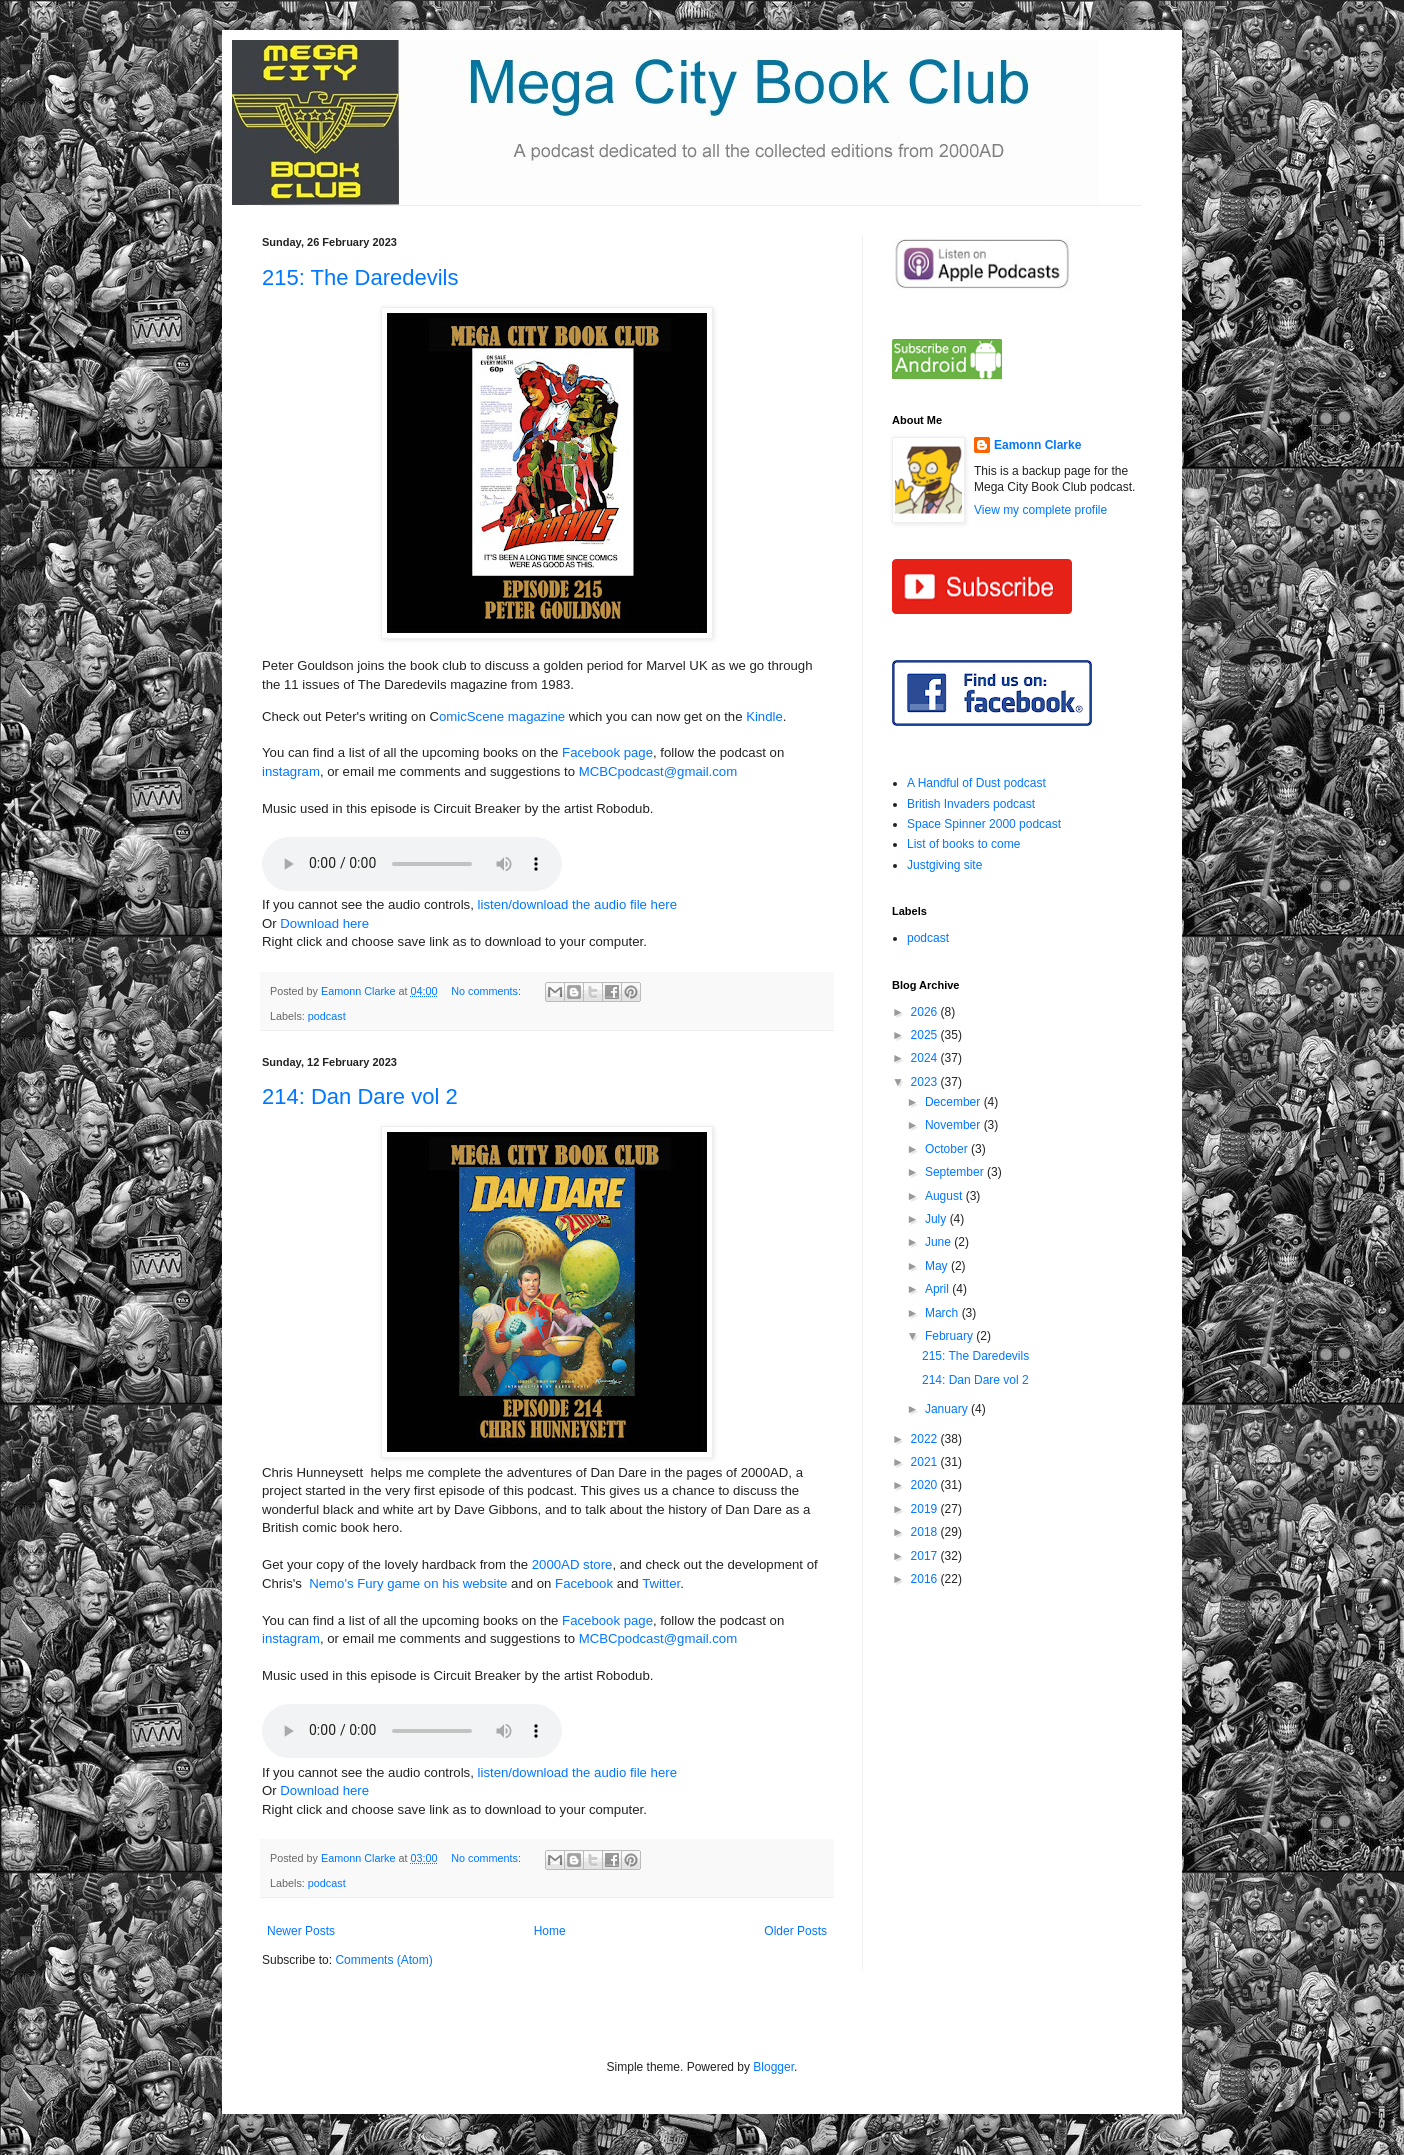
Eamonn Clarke (1037, 445)
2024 (926, 1058)
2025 (926, 1035)
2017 (926, 1556)
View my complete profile (1040, 510)
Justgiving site (944, 865)
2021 (926, 1462)
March (943, 1313)
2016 (926, 1579)
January (948, 1409)
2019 (926, 1509)
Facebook (584, 1583)
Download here (324, 923)
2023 (926, 1082)
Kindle (764, 716)
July (937, 1219)
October (948, 1149)
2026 (926, 1012)
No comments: (487, 991)
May (938, 1266)
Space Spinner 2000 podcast (984, 824)
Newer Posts (301, 1931)
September (956, 1172)
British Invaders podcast (971, 804)
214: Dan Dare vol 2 (360, 1096)
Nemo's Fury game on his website (408, 1583)
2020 (926, 1485)
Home (550, 1931)
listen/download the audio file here (577, 904)
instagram (291, 771)
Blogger (773, 2067)
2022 (926, 1439)
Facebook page (607, 752)
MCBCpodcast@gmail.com (658, 771)
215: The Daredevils (360, 277)
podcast (327, 1016)
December (954, 1102)
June (939, 1242)
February (950, 1336)
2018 (926, 1532)
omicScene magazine (502, 716)
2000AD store (572, 1564)
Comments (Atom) (383, 1960)
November (954, 1125)
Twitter (661, 1583)
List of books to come (963, 844)
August (945, 1196)
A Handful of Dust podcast (976, 783)
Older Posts (795, 1931)
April (938, 1289)
